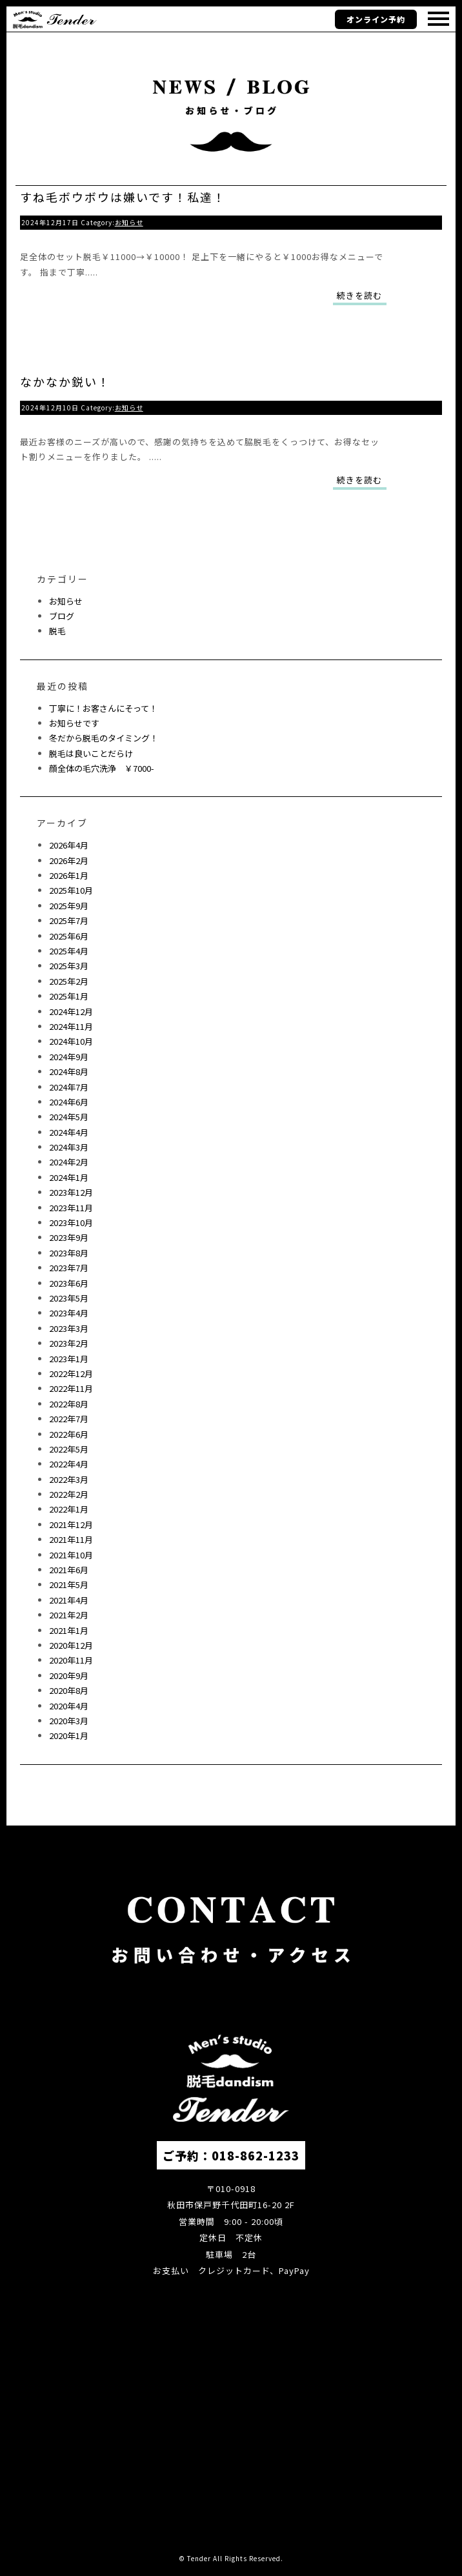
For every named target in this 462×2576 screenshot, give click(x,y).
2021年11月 (71, 1539)
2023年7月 (68, 1268)
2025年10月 (71, 890)
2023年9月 (68, 1237)
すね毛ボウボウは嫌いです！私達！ (123, 196)
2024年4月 (68, 1132)
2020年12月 (71, 1645)
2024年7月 (68, 1087)
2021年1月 (68, 1630)
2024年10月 (71, 1041)
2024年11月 (71, 1026)
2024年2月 (68, 1162)
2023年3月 (68, 1328)
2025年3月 (68, 966)
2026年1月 (68, 875)
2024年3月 (68, 1147)
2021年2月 (68, 1615)
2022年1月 (68, 1509)
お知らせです (74, 723)
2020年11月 (71, 1660)
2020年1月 (68, 1735)
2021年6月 (68, 1570)
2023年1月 (68, 1359)
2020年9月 (68, 1675)
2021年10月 (71, 1555)
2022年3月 (68, 1479)
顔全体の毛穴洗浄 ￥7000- (101, 768)
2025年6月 (68, 936)
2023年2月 (68, 1343)
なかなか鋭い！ (65, 381)
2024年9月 (68, 1057)
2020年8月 (68, 1690)
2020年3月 (68, 1721)
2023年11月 (71, 1208)
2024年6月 (68, 1102)
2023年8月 (68, 1253)
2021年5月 (68, 1584)
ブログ (61, 616)
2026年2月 (68, 860)
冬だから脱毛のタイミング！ (103, 738)
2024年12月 (71, 1011)
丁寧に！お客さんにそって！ (103, 708)
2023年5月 (68, 1298)
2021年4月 (68, 1600)
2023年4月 (68, 1313)
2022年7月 (68, 1419)
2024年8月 (68, 1071)
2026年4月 (68, 845)
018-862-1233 (255, 2155)
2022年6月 (68, 1434)
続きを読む (359, 295)
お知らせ (129, 222)
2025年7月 (68, 920)
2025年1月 (68, 996)
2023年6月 (68, 1283)
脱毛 (57, 631)
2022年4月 (68, 1464)
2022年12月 (71, 1373)
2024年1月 (68, 1177)
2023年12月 (71, 1192)
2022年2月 (68, 1494)
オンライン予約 (375, 19)
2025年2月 (68, 981)
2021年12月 (71, 1524)
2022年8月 (68, 1404)
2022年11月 (71, 1388)
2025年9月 (68, 906)
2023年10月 (71, 1222)
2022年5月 (68, 1449)
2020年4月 (68, 1706)
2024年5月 (68, 1117)
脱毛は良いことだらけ (91, 753)
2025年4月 (68, 951)
